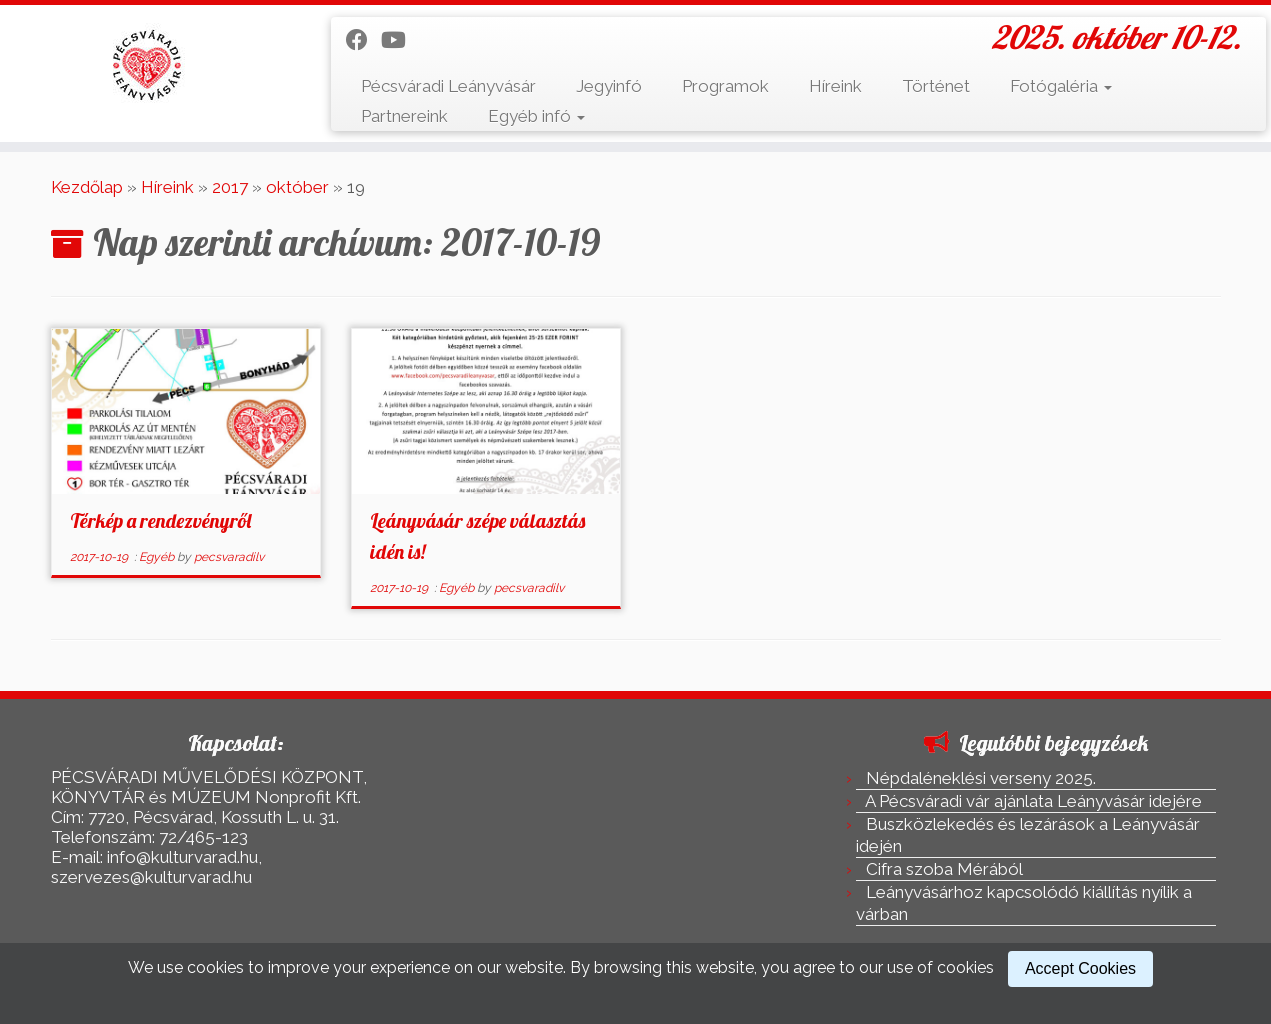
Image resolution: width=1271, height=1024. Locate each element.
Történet (936, 86)
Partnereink (404, 116)
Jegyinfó (609, 86)
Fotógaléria (1061, 86)
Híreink (835, 86)
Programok (725, 86)
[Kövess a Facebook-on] (363, 40)
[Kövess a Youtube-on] (400, 40)
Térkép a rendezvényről (160, 520)
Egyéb (158, 557)
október (297, 187)
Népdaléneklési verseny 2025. (981, 778)
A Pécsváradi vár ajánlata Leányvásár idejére (1033, 801)
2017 (230, 187)
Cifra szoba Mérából (944, 869)
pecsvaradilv (229, 557)
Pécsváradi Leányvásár (448, 86)
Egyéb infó (536, 116)
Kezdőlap (87, 187)
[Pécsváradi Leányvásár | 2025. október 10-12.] (146, 65)
